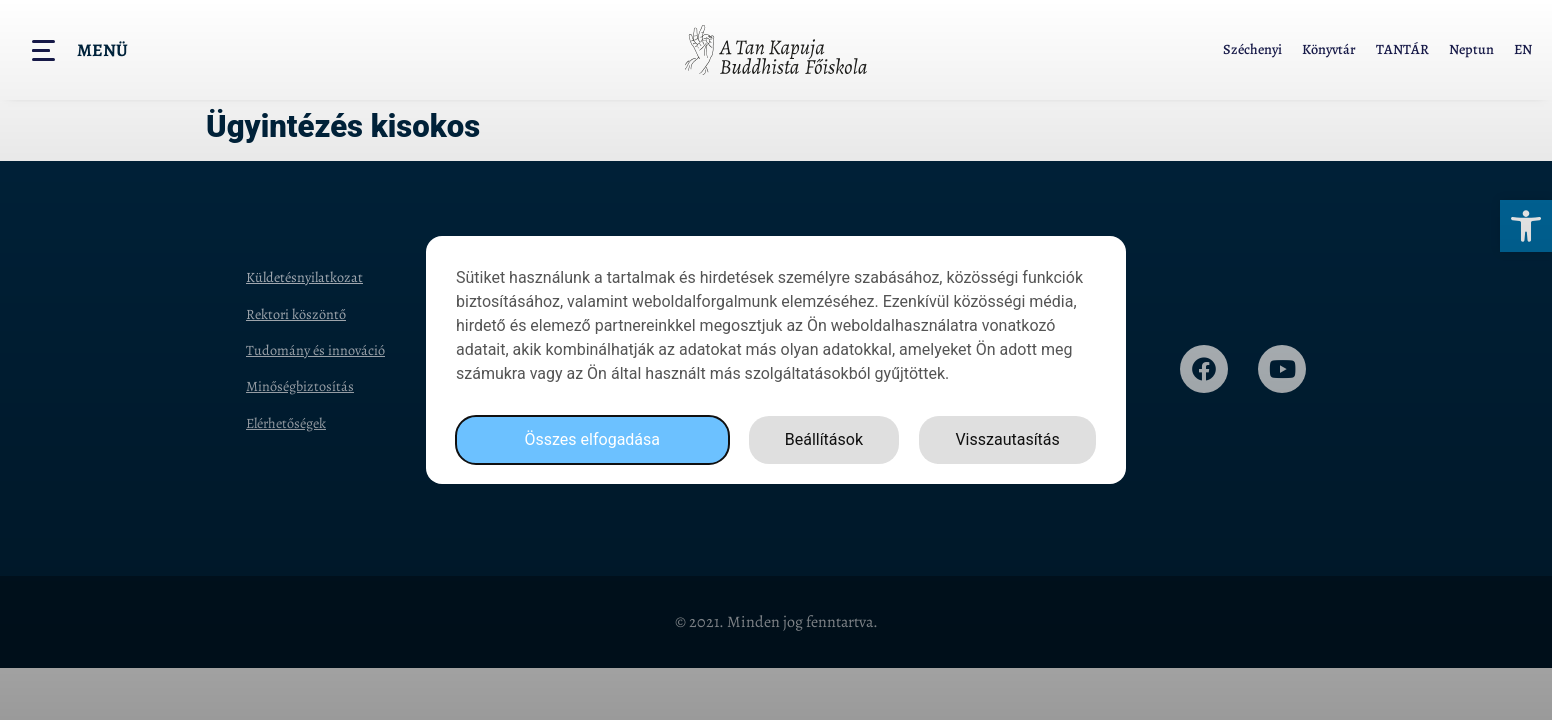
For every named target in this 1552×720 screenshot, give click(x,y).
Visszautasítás (1007, 439)
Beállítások (824, 439)
